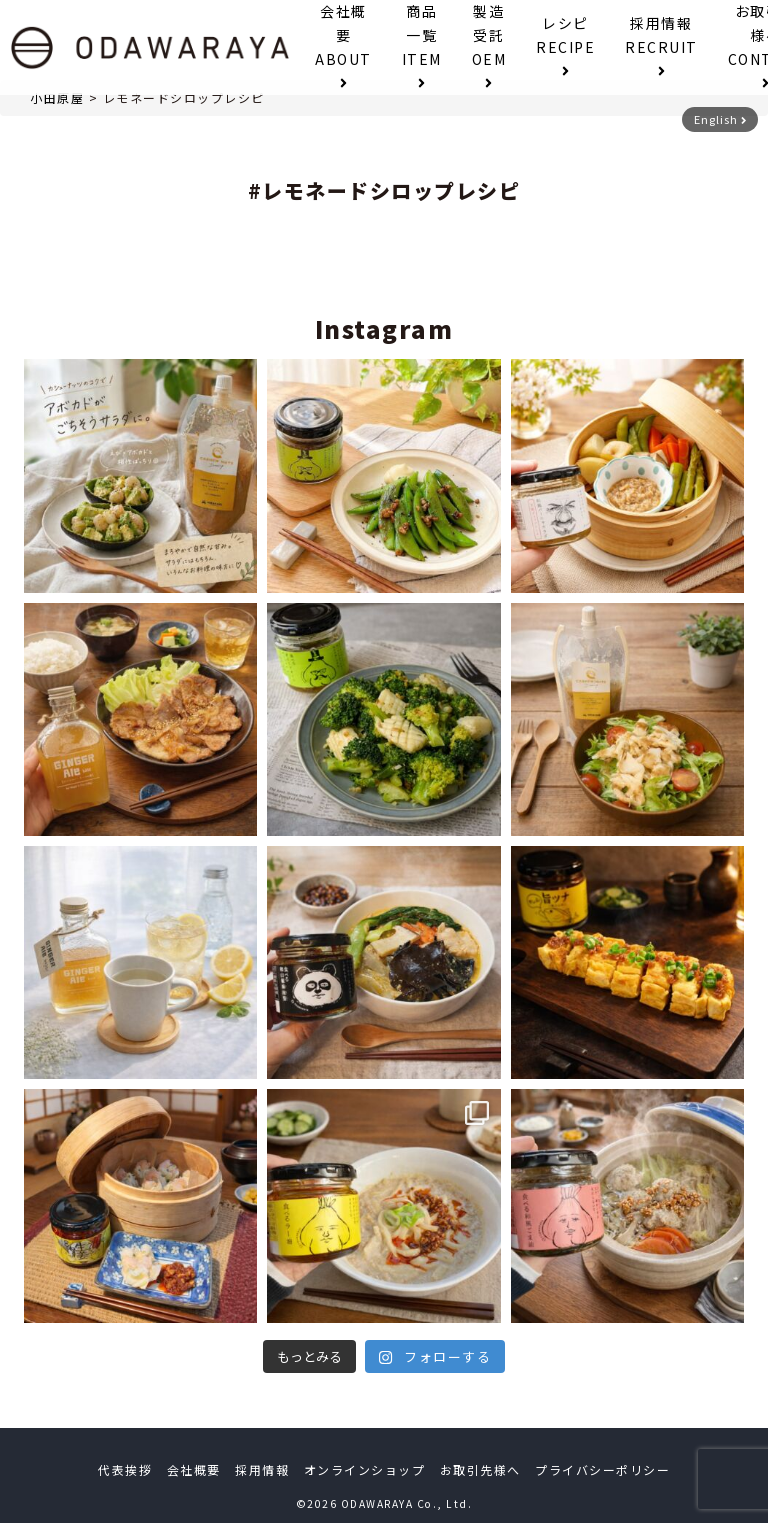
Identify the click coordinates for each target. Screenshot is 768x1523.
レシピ (565, 45)
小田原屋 (57, 97)
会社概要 (343, 45)
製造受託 (489, 45)
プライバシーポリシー (602, 1469)
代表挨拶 (125, 1469)
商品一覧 (422, 45)
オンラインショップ (365, 1469)
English (720, 119)
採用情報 (661, 45)
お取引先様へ (480, 1469)
